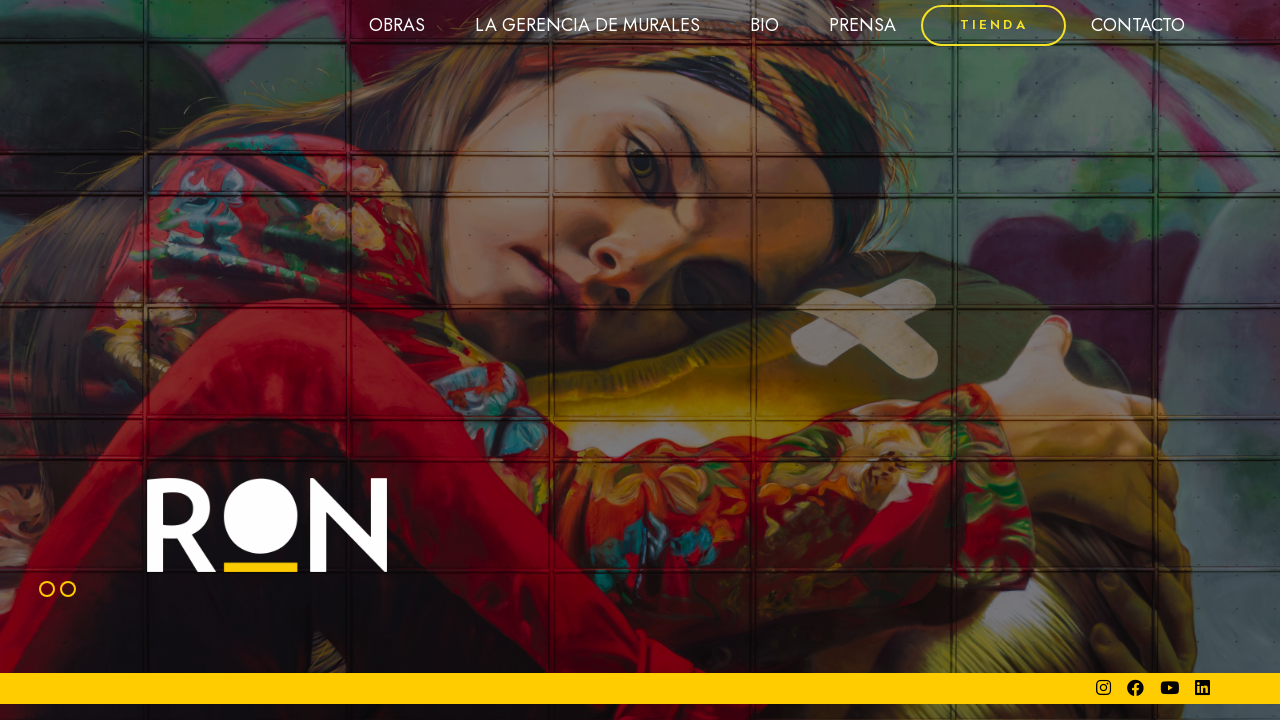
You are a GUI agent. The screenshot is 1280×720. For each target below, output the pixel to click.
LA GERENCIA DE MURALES (587, 25)
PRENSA (862, 25)
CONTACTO (1138, 25)
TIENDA (994, 24)
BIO (764, 25)
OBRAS (397, 25)
